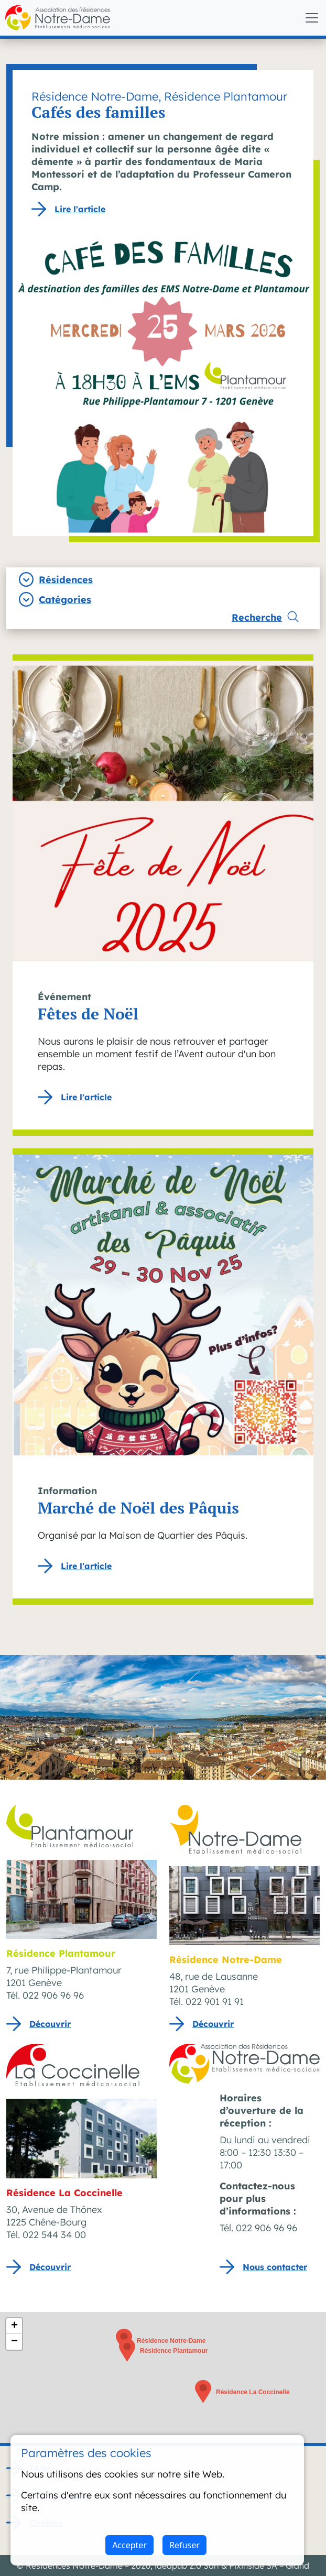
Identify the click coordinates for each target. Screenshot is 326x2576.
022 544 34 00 (54, 2235)
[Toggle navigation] (312, 18)
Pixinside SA (253, 2565)
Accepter (129, 2545)
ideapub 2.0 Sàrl (187, 2565)
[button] (127, 2350)
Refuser (184, 2545)
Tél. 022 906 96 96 (258, 2228)
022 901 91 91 (215, 2002)
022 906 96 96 (53, 1995)
